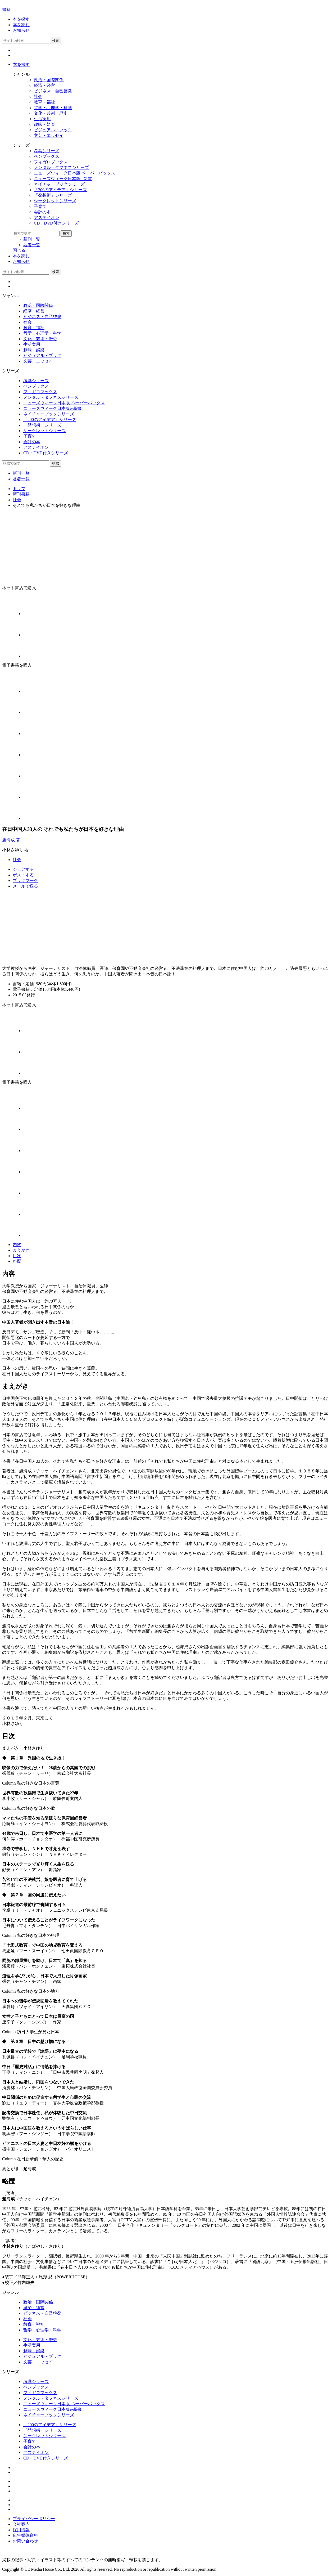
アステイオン (36, 2452)
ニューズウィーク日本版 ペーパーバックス (64, 2404)
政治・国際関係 (38, 2302)
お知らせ (21, 30)
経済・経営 (33, 2307)
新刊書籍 (21, 494)
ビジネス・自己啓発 (42, 2313)
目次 (17, 1255)
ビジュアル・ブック (42, 2356)
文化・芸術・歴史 (40, 2339)
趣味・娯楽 (33, 2351)
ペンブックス (36, 2387)
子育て (29, 2441)
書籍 (6, 9)
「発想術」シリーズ (42, 2430)
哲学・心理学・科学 (42, 2330)
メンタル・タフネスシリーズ (50, 2398)
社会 (17, 500)
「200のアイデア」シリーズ (49, 2424)
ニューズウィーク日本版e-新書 (52, 2409)
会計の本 (31, 2447)
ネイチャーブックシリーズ (48, 2415)
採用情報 (21, 2530)
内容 (17, 1244)
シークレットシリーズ (44, 2436)
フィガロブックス (40, 2392)
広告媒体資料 (25, 2535)
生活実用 (31, 2345)
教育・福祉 (33, 2324)
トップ (19, 488)
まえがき (21, 1250)
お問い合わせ (25, 2541)
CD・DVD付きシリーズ (45, 2458)
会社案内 (21, 2524)
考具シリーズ (36, 2381)
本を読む (21, 25)
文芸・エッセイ (38, 2362)
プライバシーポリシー (34, 2518)
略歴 (17, 1261)
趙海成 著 (11, 840)
